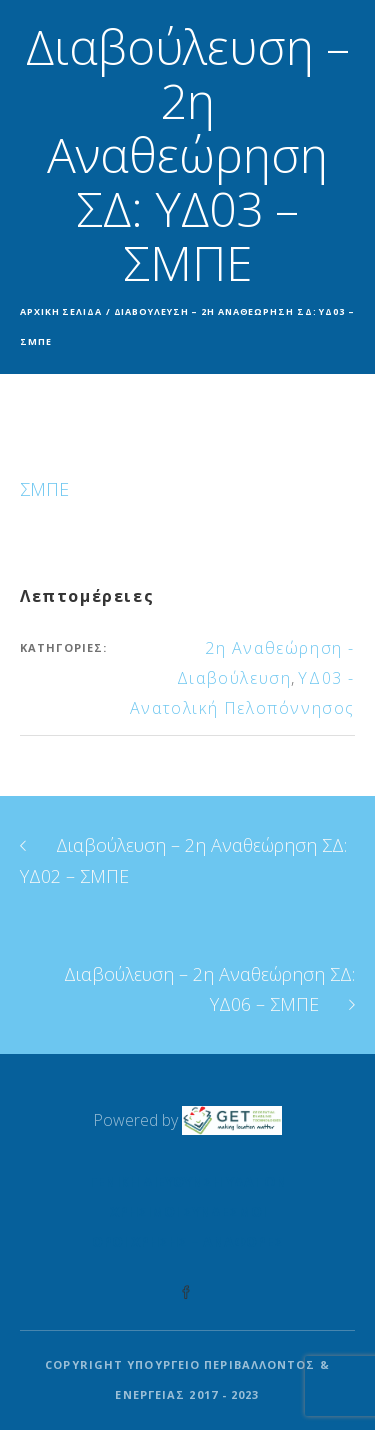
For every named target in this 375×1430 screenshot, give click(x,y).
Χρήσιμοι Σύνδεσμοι (188, 1211)
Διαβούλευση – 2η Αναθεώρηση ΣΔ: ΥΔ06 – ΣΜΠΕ (209, 989)
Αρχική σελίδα (61, 311)
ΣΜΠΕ (44, 489)
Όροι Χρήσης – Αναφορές (187, 1241)
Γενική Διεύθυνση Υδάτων (188, 1181)
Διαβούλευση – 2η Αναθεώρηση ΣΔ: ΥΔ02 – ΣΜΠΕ (183, 860)
